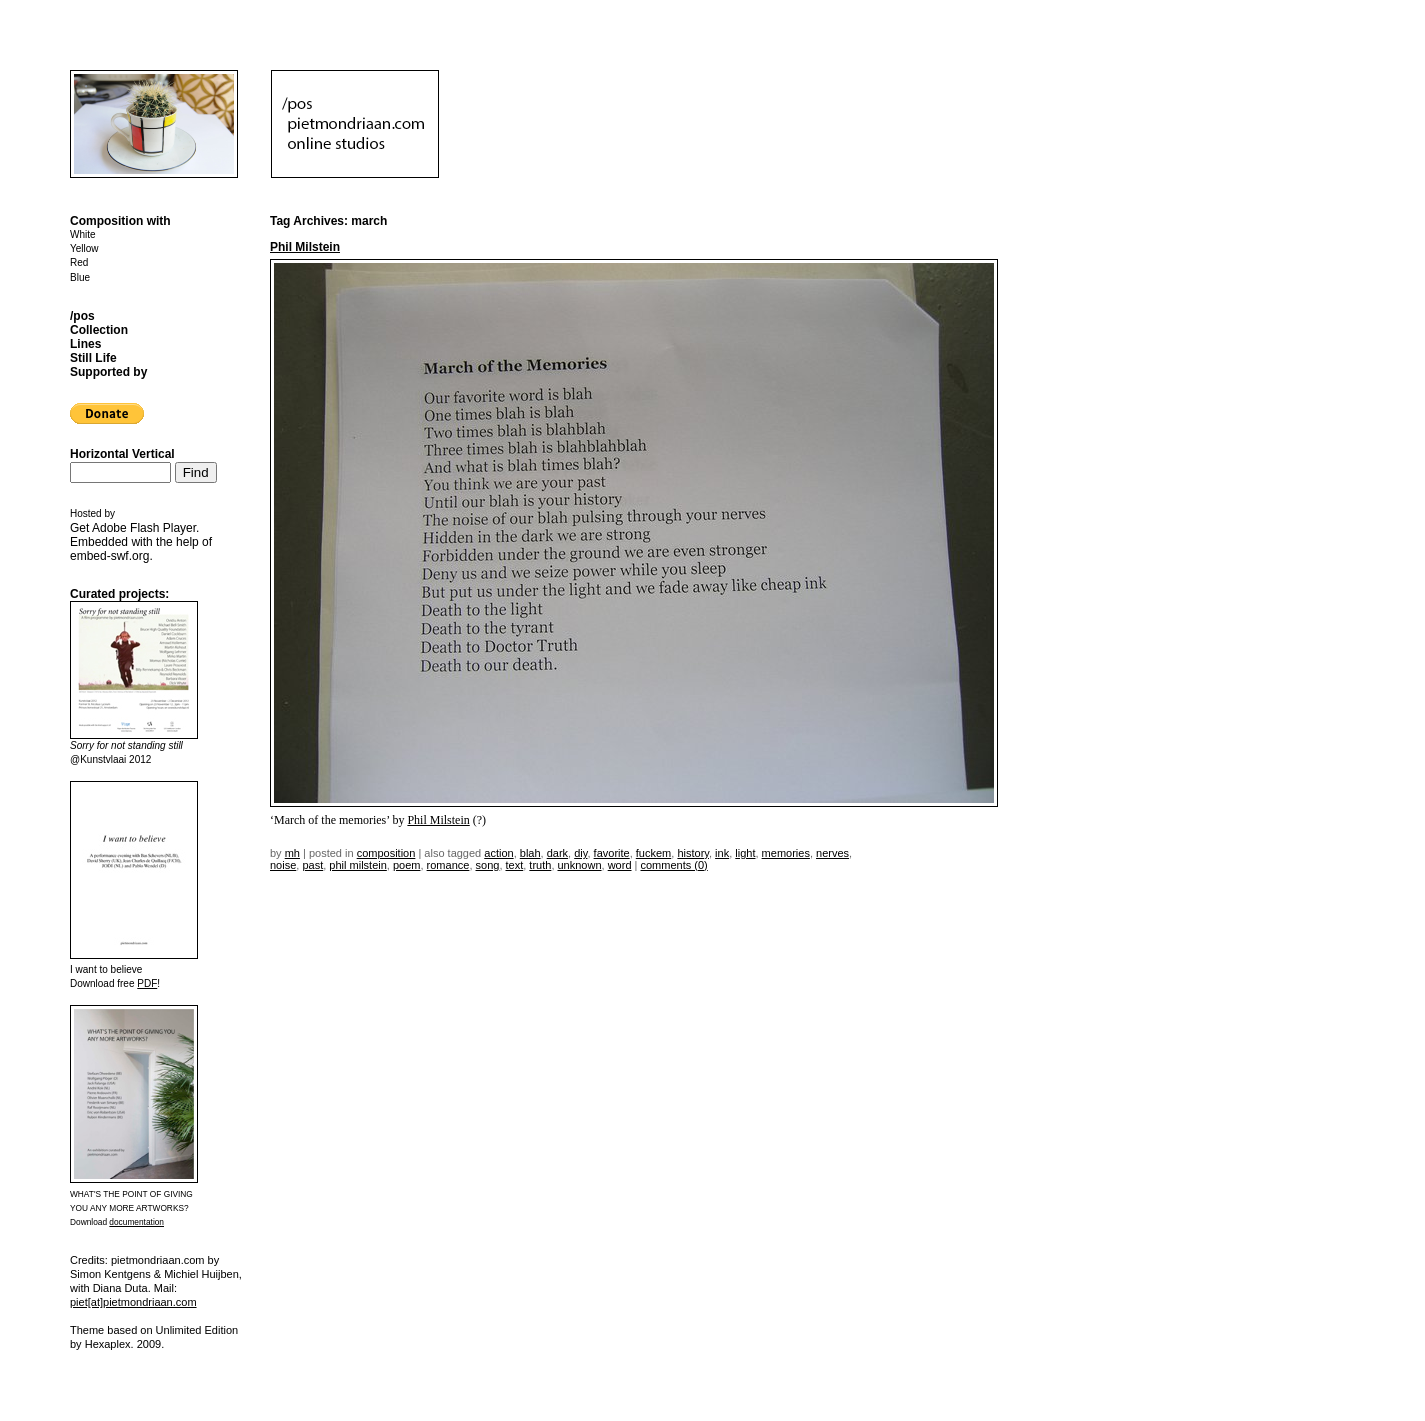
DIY (580, 853)
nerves (832, 853)
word (620, 865)
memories (786, 853)
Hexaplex (108, 1344)
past (312, 865)
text (515, 865)
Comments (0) (674, 865)
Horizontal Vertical (122, 454)
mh (292, 853)
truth (540, 865)
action (498, 853)
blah (530, 853)
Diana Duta (120, 1288)
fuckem (653, 853)
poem (407, 865)
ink (722, 853)
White (83, 234)
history (693, 853)
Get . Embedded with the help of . (141, 542)
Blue (80, 277)
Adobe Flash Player (144, 528)
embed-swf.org (109, 556)
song (488, 865)
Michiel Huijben (201, 1274)
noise (283, 865)
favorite (612, 853)
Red (79, 262)
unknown (580, 865)
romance (448, 865)
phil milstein (357, 865)
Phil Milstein (305, 247)
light (745, 853)
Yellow (84, 248)
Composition (386, 853)
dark (557, 853)
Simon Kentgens (110, 1274)
